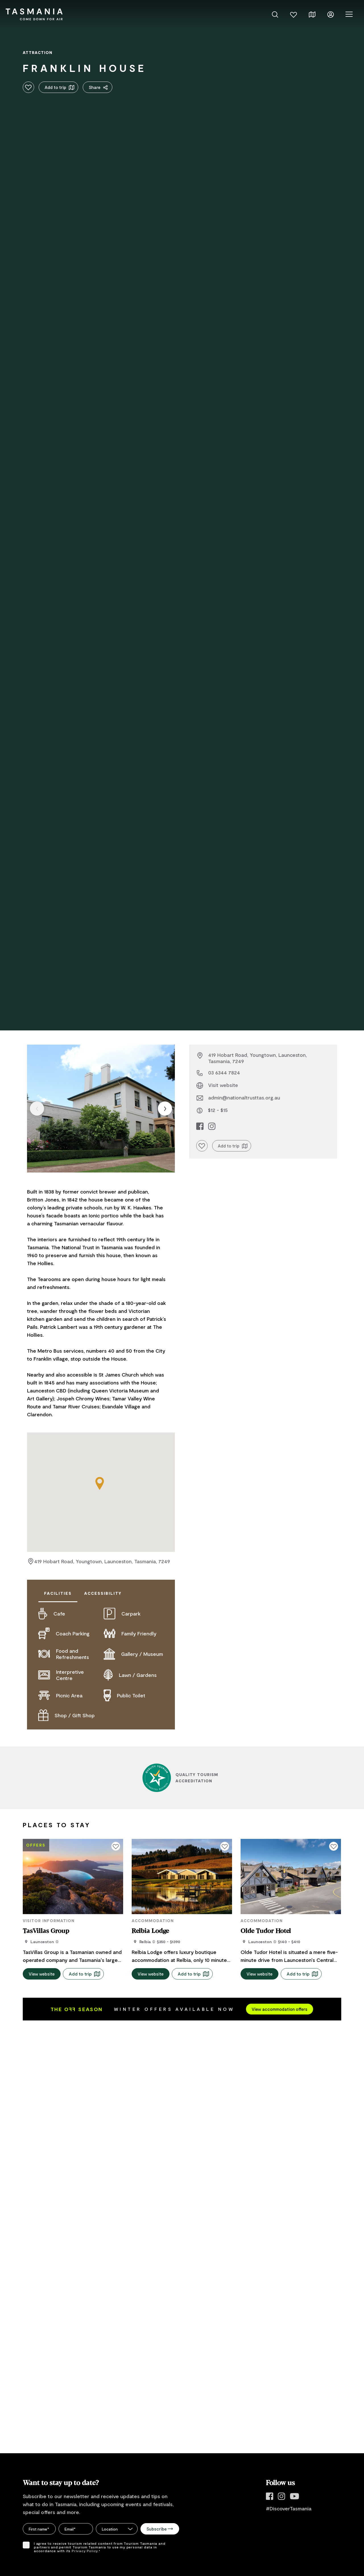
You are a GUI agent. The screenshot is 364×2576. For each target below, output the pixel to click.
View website (42, 1973)
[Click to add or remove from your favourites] (28, 87)
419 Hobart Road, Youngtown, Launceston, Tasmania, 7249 (102, 1561)
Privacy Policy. (85, 2551)
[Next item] (165, 1108)
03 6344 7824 (224, 1072)
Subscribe (159, 2529)
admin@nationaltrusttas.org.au (244, 1097)
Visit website (223, 1085)
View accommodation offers (279, 2009)
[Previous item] (37, 1108)
